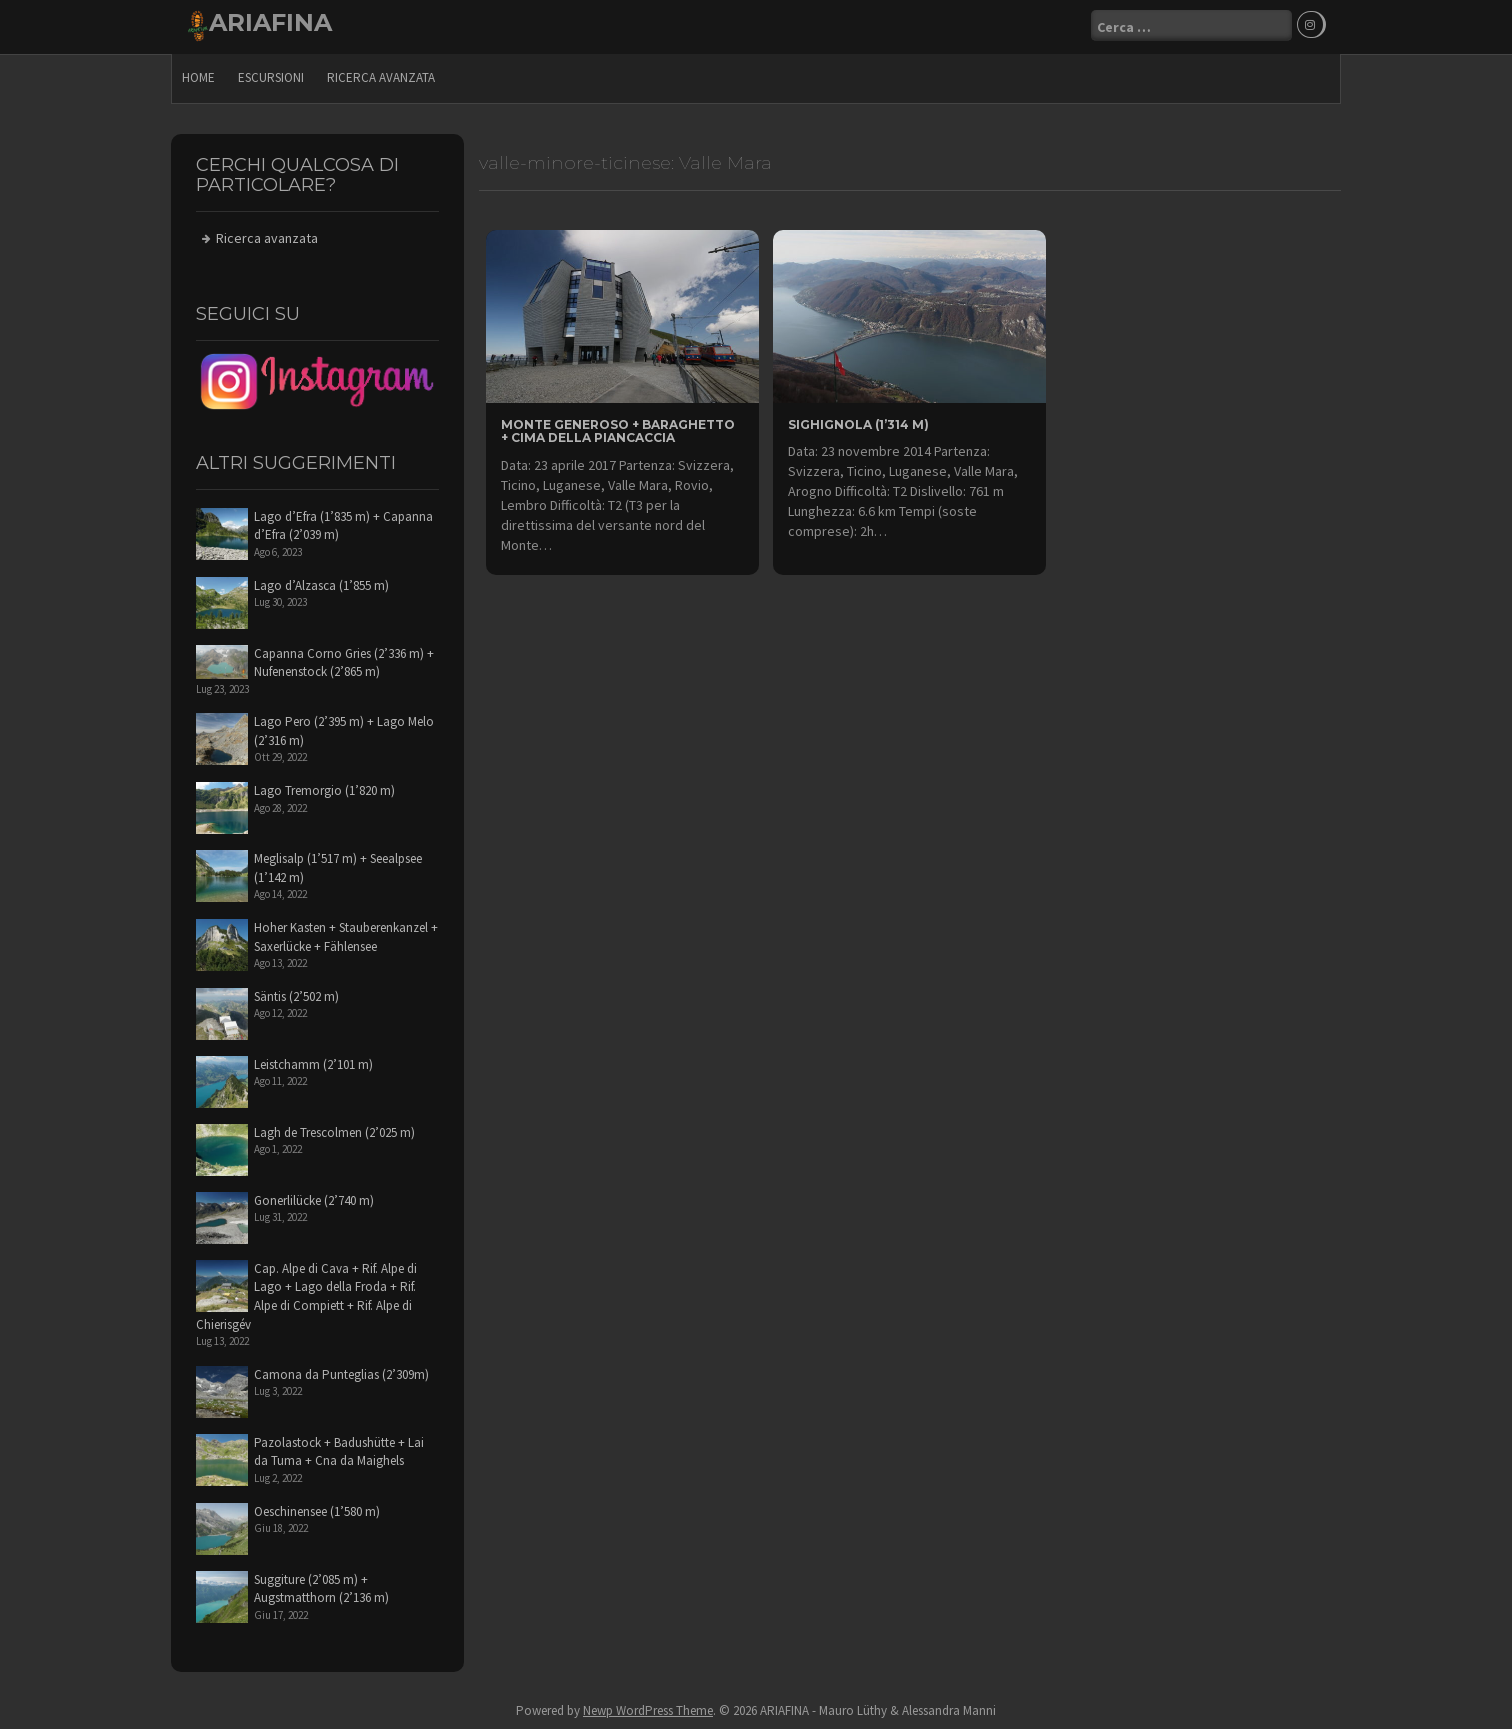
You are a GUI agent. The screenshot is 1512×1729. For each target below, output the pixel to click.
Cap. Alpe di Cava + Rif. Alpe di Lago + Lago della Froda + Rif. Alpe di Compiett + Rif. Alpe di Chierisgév (306, 1294)
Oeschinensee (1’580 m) (317, 1509)
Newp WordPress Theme (648, 1709)
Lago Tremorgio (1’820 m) (324, 788)
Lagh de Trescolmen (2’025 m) (334, 1130)
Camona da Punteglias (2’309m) (341, 1372)
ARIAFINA (270, 22)
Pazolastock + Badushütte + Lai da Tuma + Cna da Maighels (339, 1450)
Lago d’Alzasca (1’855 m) (321, 583)
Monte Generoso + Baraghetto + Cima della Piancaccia (618, 429)
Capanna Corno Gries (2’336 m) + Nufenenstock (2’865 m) (344, 661)
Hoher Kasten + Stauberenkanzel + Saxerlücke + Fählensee (346, 935)
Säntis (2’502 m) (296, 994)
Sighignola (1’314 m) (858, 422)
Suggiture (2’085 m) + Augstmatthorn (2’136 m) (321, 1587)
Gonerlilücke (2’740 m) (314, 1198)
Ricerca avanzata (381, 75)
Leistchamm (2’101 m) (313, 1062)
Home (198, 75)
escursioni (271, 75)
